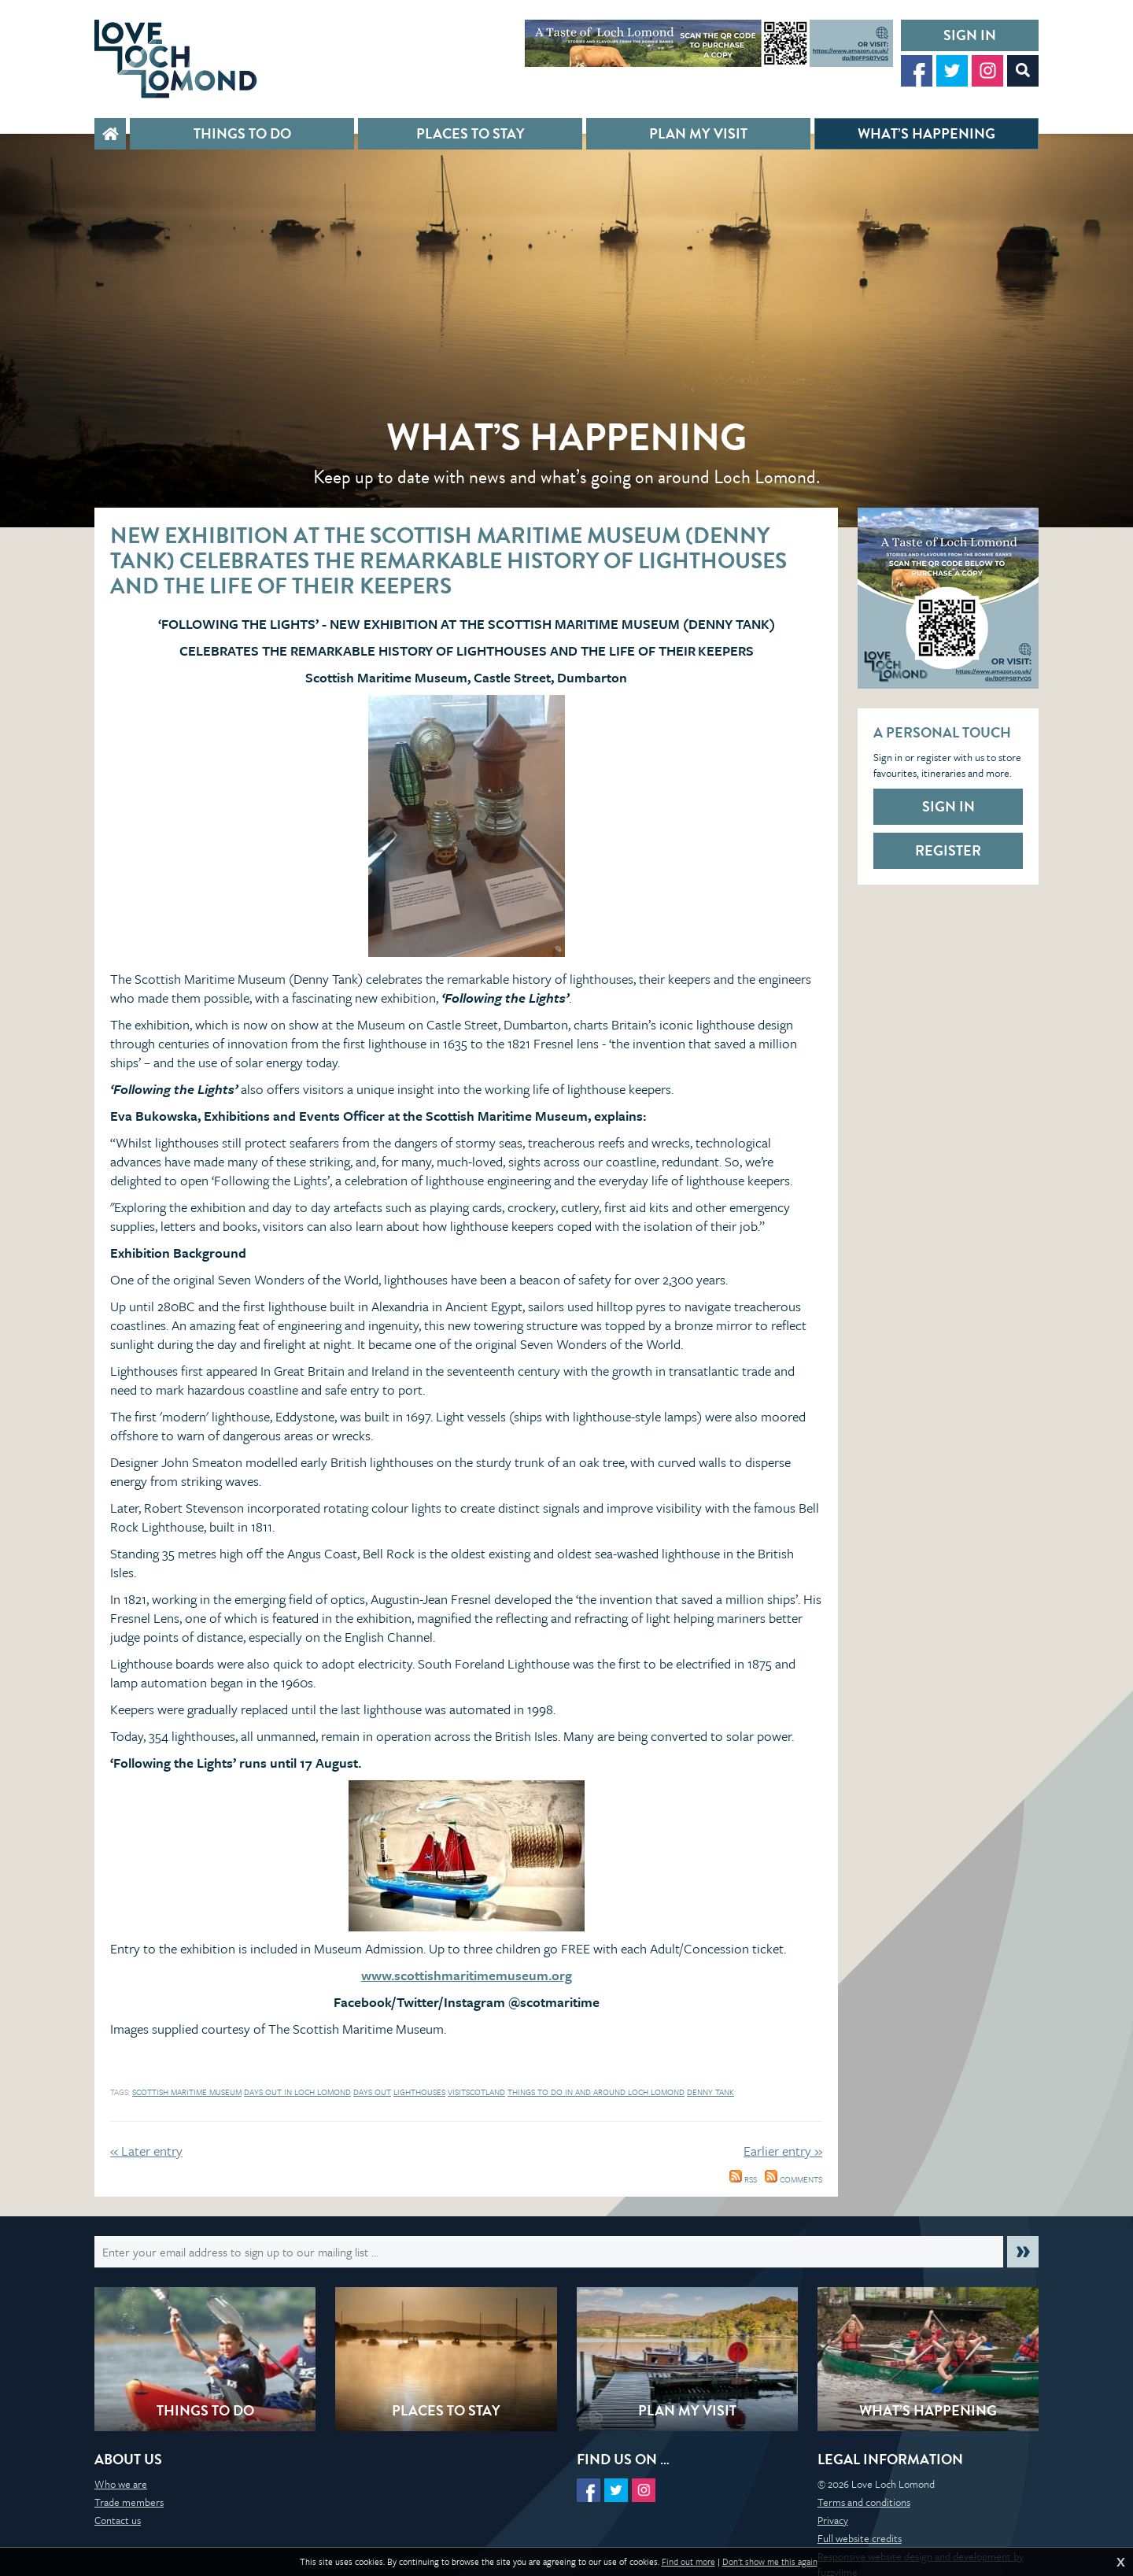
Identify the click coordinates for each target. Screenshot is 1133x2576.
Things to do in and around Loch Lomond (596, 2092)
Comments (793, 2179)
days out (372, 2092)
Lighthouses (419, 2092)
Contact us (117, 2520)
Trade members (129, 2502)
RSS (743, 2179)
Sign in (969, 35)
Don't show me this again (769, 2562)
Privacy (832, 2520)
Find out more (688, 2562)
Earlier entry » (783, 2151)
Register (948, 850)
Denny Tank (710, 2092)
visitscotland (476, 2092)
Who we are (120, 2484)
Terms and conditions (863, 2502)
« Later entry (146, 2151)
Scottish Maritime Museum (187, 2092)
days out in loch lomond (297, 2092)
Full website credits (859, 2538)
